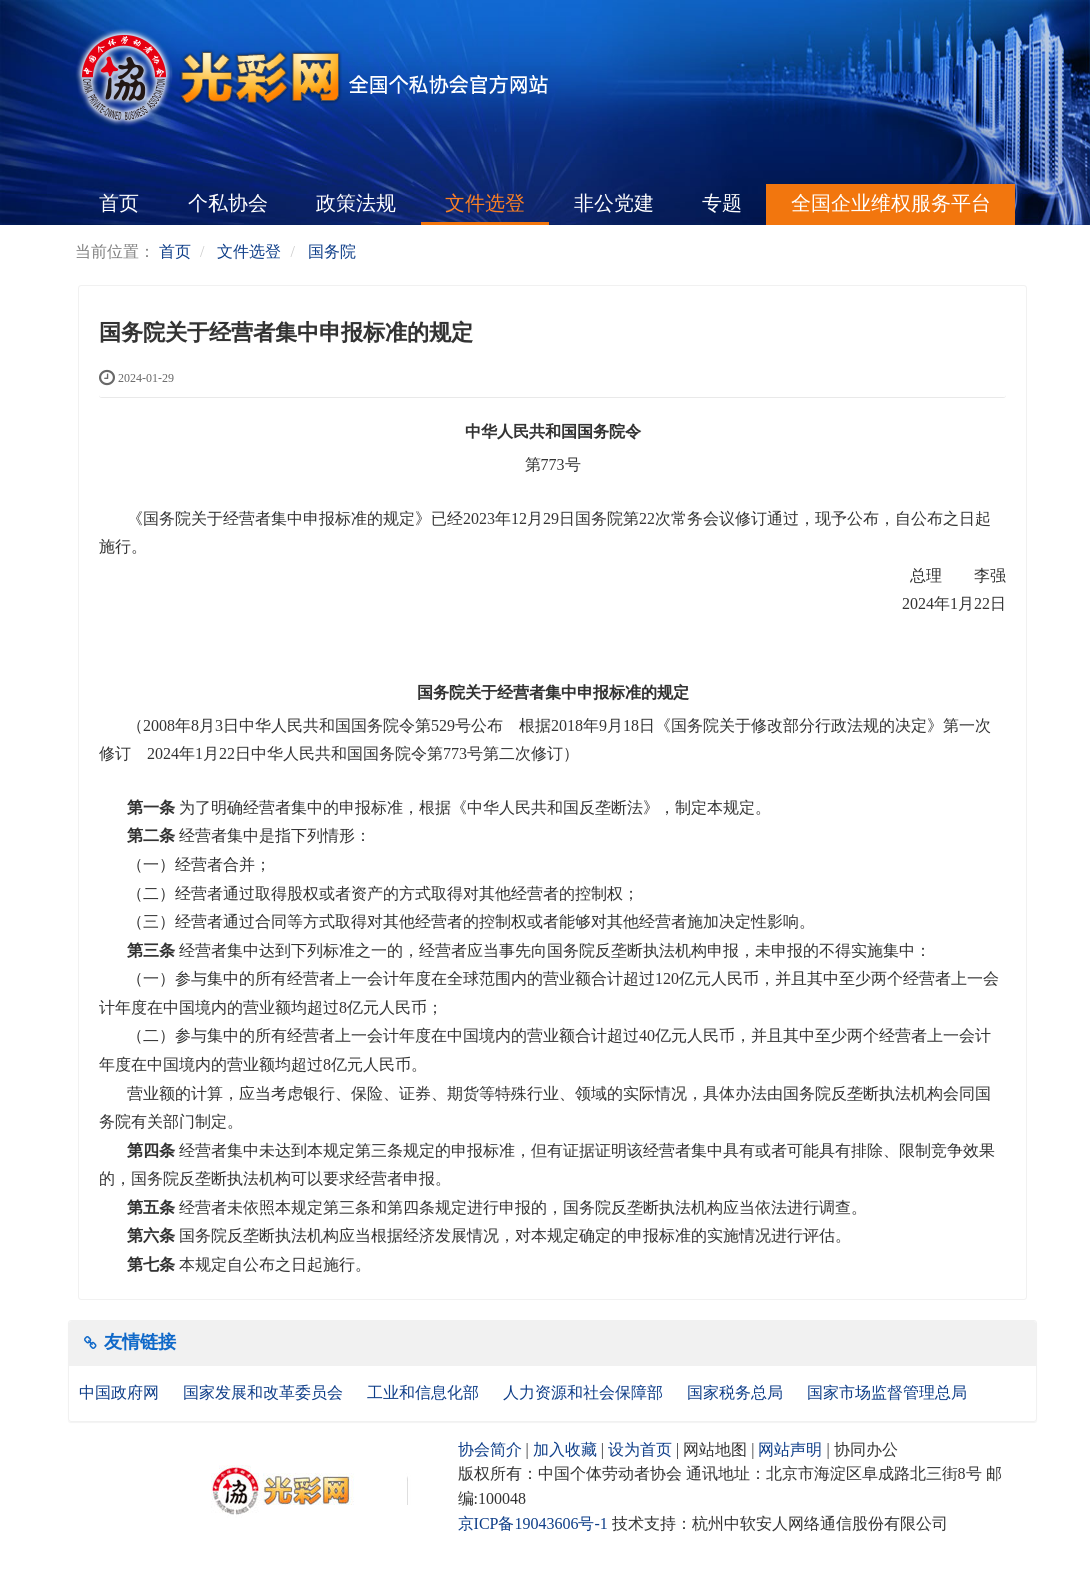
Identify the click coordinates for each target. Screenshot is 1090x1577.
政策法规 (356, 203)
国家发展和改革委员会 (265, 1392)
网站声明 (790, 1449)
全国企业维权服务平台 (891, 203)
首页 (119, 203)
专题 (722, 203)
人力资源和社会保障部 (585, 1392)
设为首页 (640, 1449)
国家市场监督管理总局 (887, 1392)
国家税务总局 (737, 1392)
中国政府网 (121, 1392)
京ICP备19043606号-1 (533, 1523)
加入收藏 (565, 1449)
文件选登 (485, 203)
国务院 (332, 251)
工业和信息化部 (425, 1392)
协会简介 (490, 1449)
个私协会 (228, 203)
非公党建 (614, 203)
